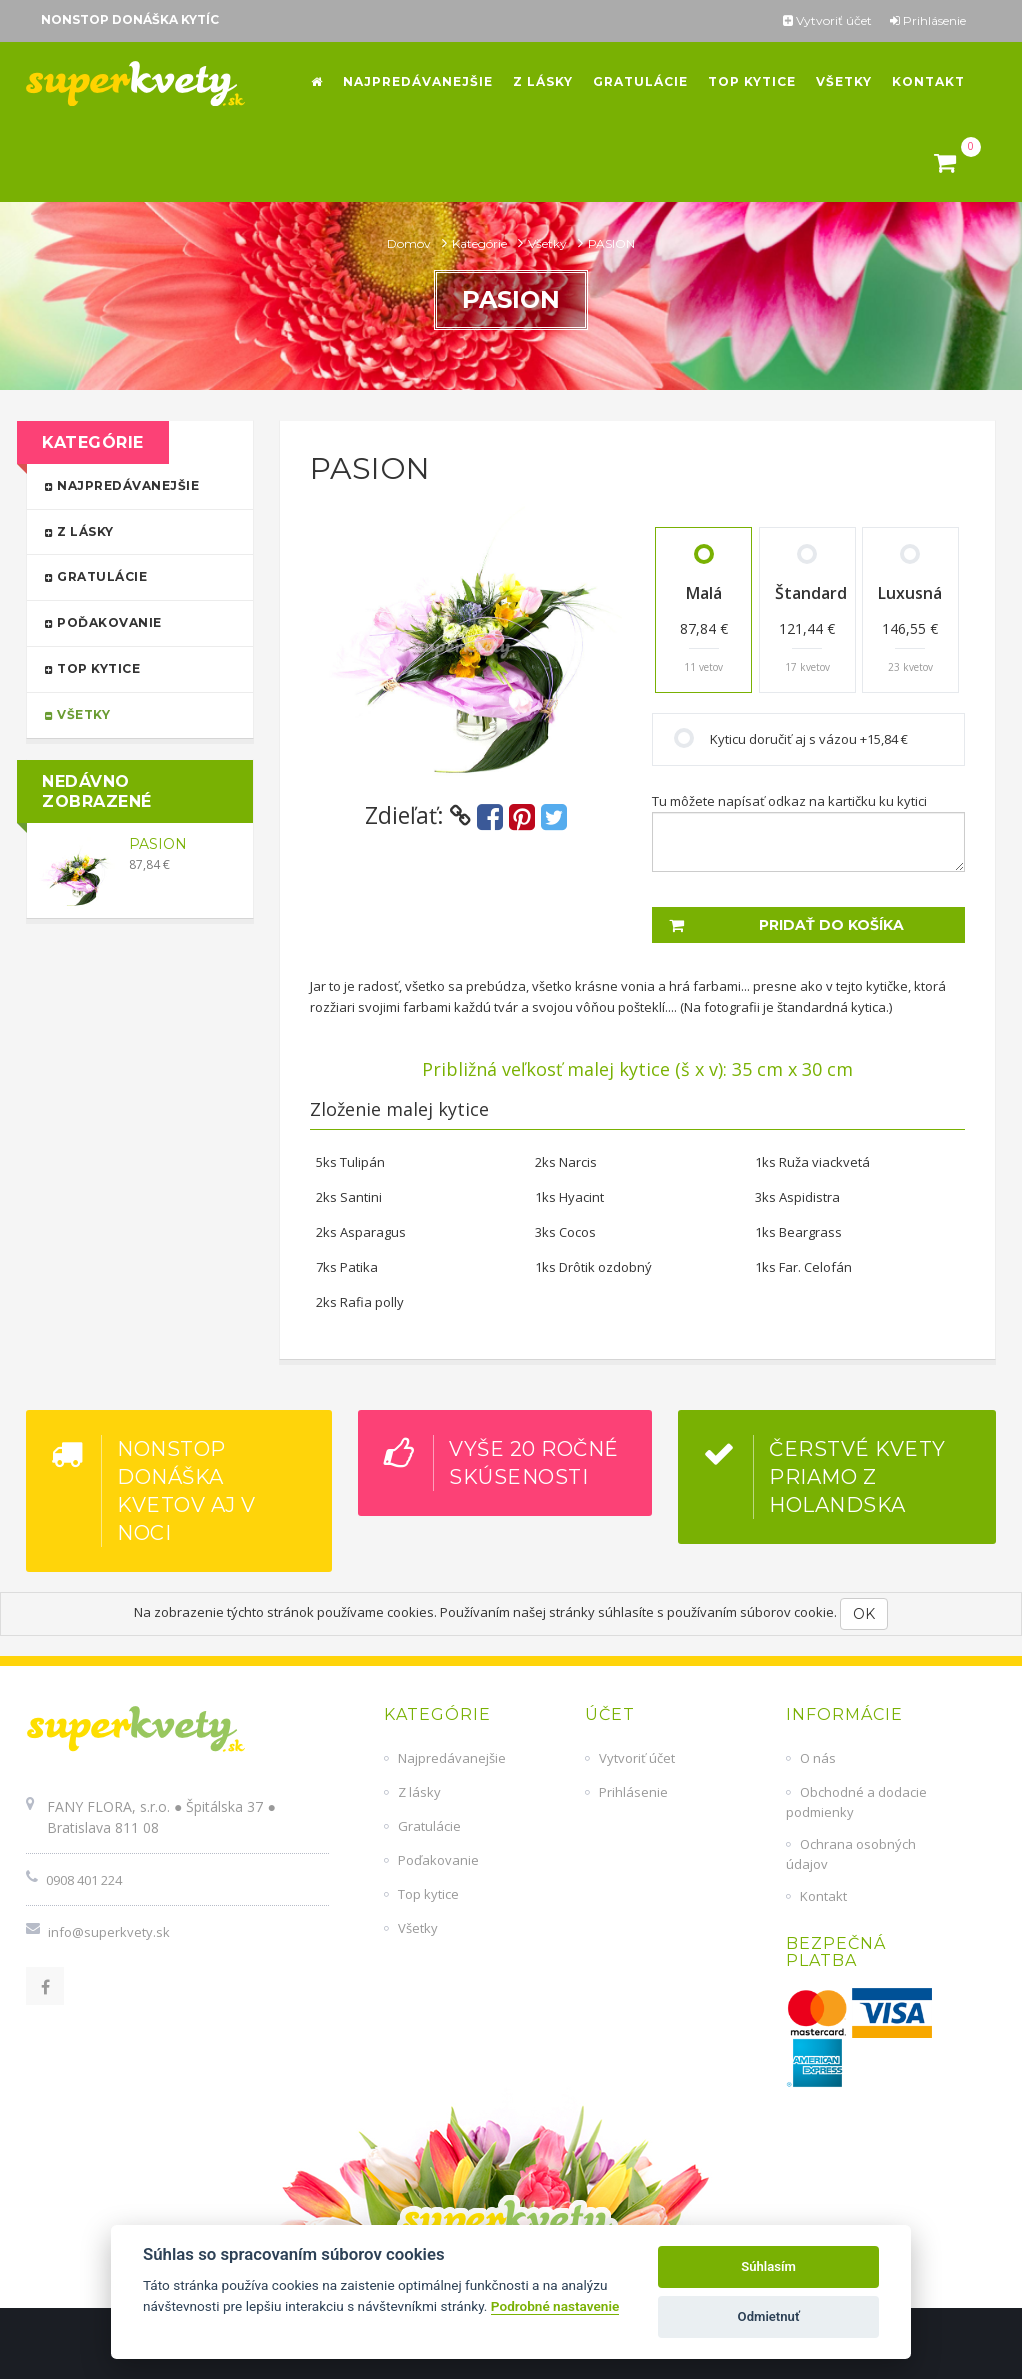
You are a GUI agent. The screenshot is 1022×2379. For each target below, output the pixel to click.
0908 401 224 (84, 1880)
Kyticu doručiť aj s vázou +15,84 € (809, 739)
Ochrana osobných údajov (851, 1854)
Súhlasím (768, 2266)
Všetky (549, 243)
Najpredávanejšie (131, 484)
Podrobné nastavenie (555, 2306)
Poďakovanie (131, 621)
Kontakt (823, 1896)
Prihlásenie (928, 20)
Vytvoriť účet (827, 20)
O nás (818, 1758)
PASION (158, 844)
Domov (410, 243)
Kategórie (481, 243)
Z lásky (131, 530)
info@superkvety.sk (109, 1932)
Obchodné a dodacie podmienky (856, 1802)
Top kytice (131, 667)
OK (864, 1614)
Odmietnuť (769, 2316)
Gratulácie (131, 575)
